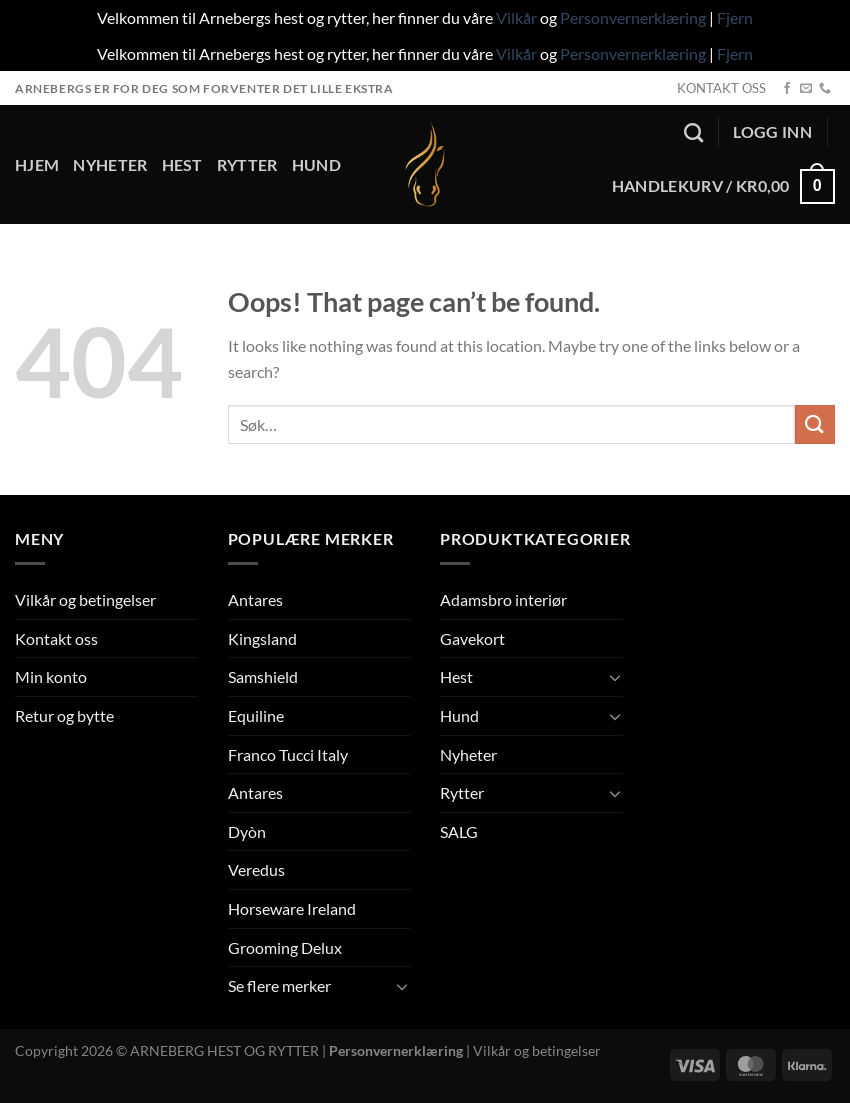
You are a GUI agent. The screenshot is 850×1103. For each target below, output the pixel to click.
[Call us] (825, 89)
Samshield (263, 676)
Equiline (256, 715)
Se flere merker (279, 985)
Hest (182, 164)
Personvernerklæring (633, 17)
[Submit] (815, 424)
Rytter (247, 164)
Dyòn (247, 831)
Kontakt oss (56, 638)
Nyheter (110, 164)
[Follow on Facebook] (787, 89)
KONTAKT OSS (721, 88)
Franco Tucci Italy (288, 754)
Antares (255, 599)
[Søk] (693, 132)
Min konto (51, 676)
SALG (459, 831)
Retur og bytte (64, 715)
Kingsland (262, 638)
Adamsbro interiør (503, 599)
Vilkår (516, 17)
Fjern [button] (735, 17)
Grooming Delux (285, 947)
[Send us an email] (806, 89)
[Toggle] (402, 986)
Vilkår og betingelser (85, 599)
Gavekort (472, 638)
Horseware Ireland (292, 908)
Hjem (37, 164)
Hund (316, 164)
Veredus (256, 869)
